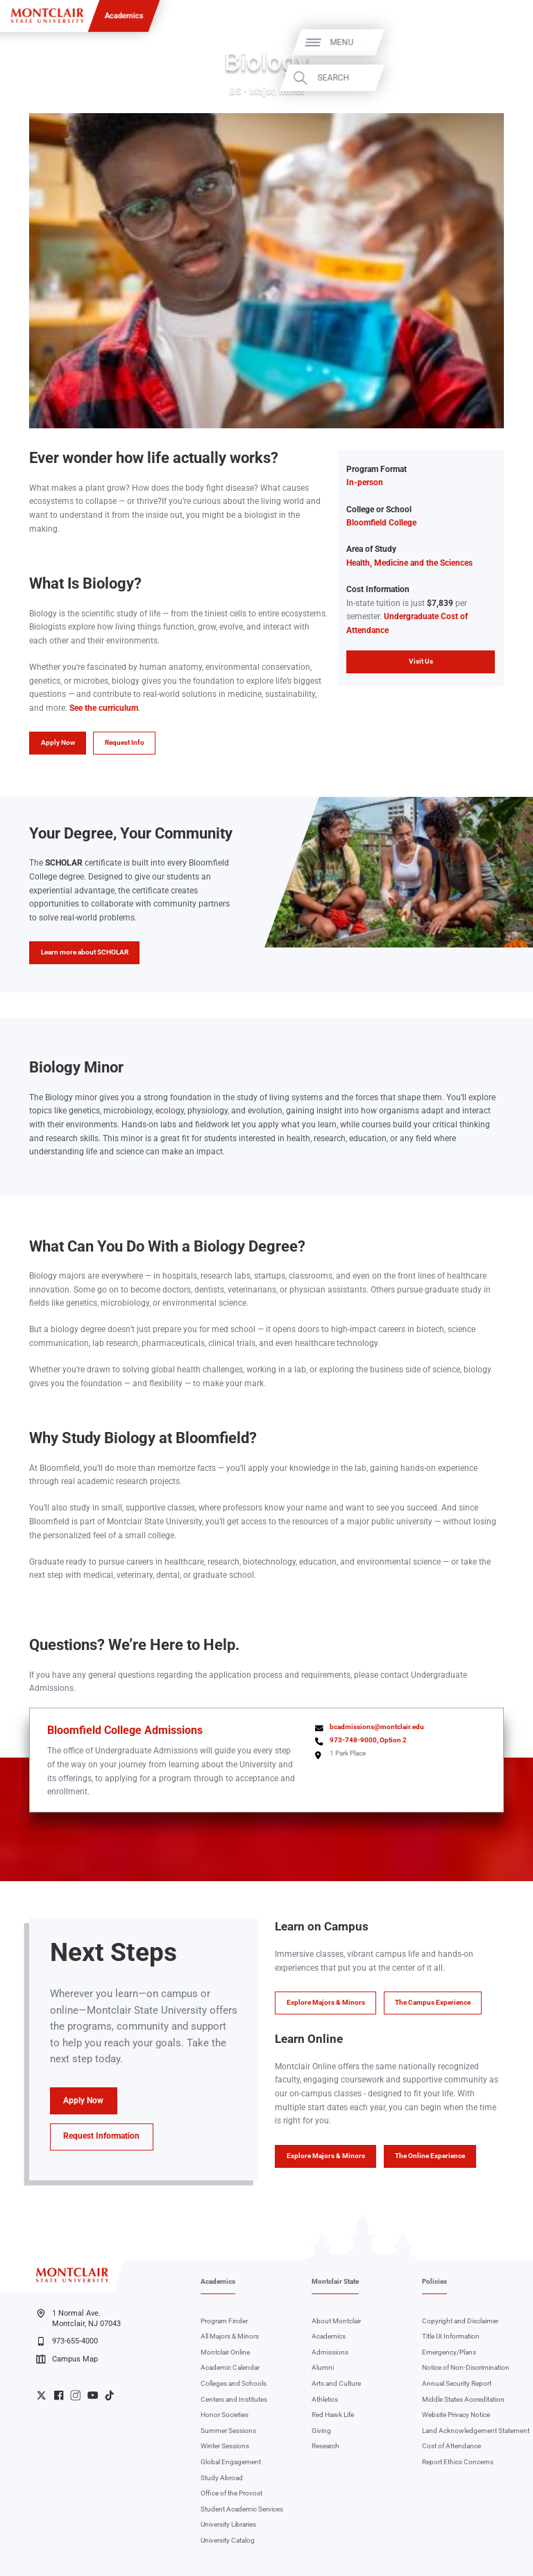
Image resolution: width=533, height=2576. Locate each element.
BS (235, 90)
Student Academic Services (242, 2509)
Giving (321, 2430)
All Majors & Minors (230, 2336)
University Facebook (58, 2395)
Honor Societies (224, 2414)
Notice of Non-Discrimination (465, 2367)
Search (493, 78)
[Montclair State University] (47, 15)
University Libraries (228, 2524)
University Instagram (75, 2395)
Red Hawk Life (333, 2414)
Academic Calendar (230, 2367)
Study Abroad (222, 2478)
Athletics (325, 2399)
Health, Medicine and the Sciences (409, 563)
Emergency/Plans (449, 2352)
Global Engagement (231, 2462)
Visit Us (421, 661)
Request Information (101, 2136)
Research (325, 2446)
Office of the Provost (231, 2493)
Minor (292, 90)
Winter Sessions (225, 2446)
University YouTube (92, 2395)
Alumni (323, 2367)
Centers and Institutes (234, 2399)
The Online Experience (430, 2155)
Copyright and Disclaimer (460, 2321)
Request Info (124, 742)
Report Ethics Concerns (457, 2462)
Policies (434, 2281)
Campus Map (66, 2359)
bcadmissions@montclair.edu (377, 1726)
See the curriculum (103, 708)
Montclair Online (225, 2352)
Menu (501, 42)
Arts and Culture (336, 2383)
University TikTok (109, 2395)
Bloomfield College (381, 523)
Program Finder (224, 2321)
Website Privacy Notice (456, 2414)
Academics (124, 15)
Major (262, 90)
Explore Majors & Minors (326, 2002)
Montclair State (335, 2281)
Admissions (330, 2352)
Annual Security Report (456, 2383)
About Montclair (336, 2321)
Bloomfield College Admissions (125, 1730)
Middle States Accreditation (463, 2399)
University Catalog (228, 2540)
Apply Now (58, 742)
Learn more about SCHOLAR (84, 952)
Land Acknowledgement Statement (476, 2430)
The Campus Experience (433, 2002)
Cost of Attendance (451, 2446)
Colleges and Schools (233, 2383)
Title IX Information (451, 2336)
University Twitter (41, 2395)
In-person (364, 482)
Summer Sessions (228, 2430)
